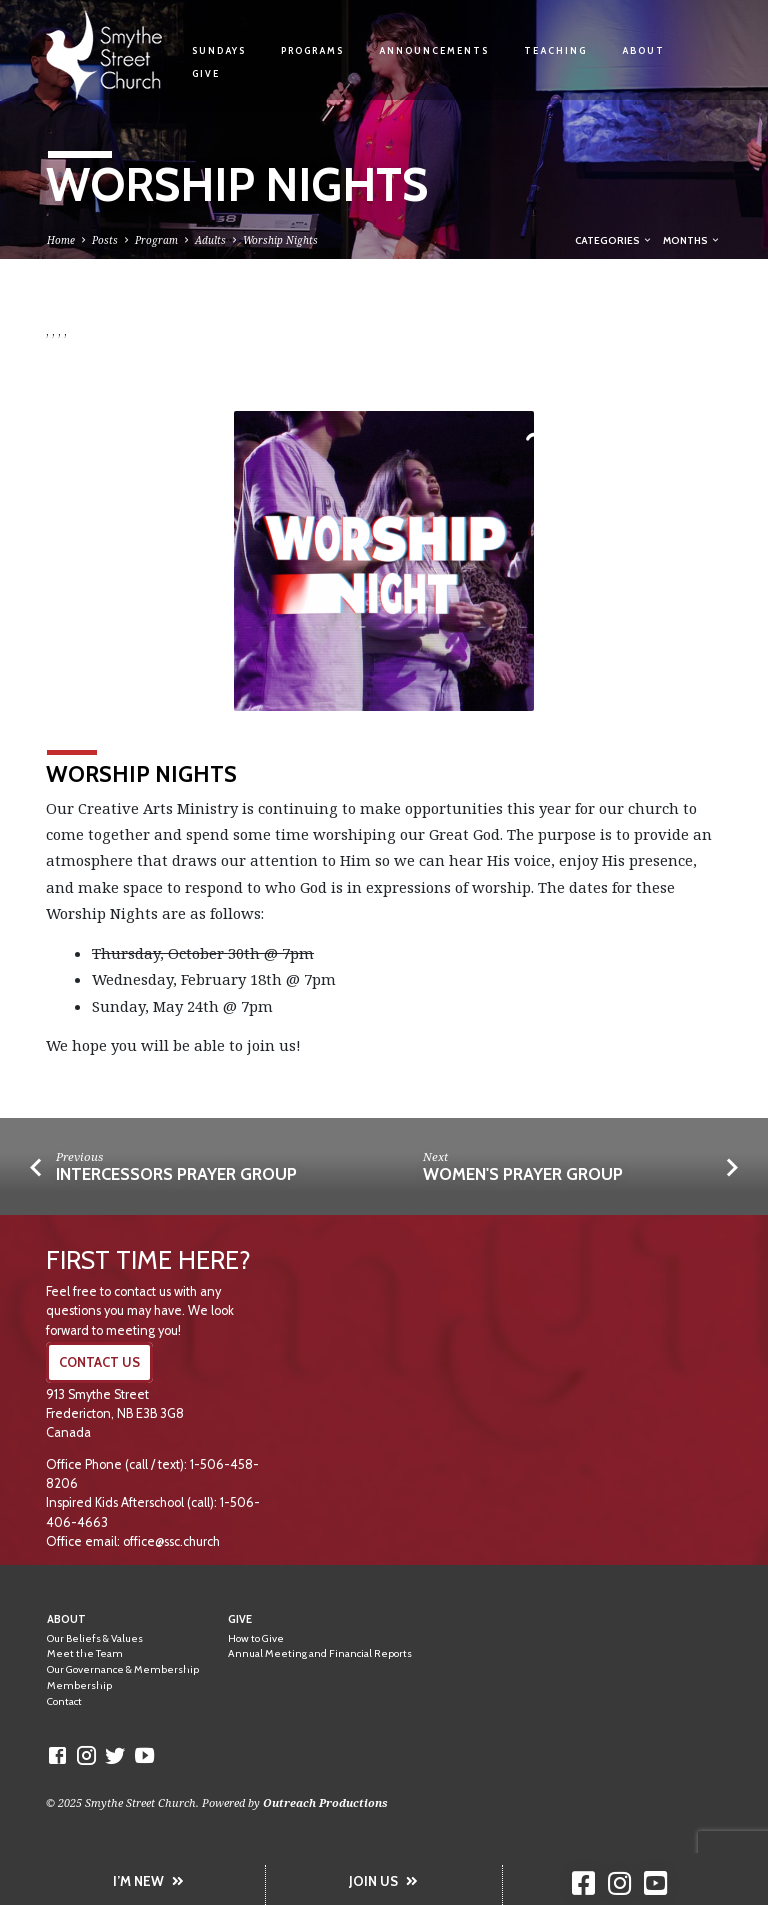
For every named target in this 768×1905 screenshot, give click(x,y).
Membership (79, 1685)
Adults (210, 240)
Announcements (434, 50)
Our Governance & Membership (123, 1669)
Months (692, 240)
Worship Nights (280, 240)
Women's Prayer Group (523, 1174)
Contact (64, 1701)
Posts (105, 240)
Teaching (555, 50)
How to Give (256, 1638)
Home (61, 240)
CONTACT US (99, 1362)
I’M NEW (148, 1881)
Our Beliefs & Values (95, 1638)
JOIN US (383, 1881)
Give (206, 73)
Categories (614, 240)
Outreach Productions (325, 1802)
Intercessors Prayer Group (176, 1174)
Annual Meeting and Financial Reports (320, 1653)
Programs (312, 50)
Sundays (219, 50)
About (643, 50)
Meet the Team (85, 1653)
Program (156, 240)
